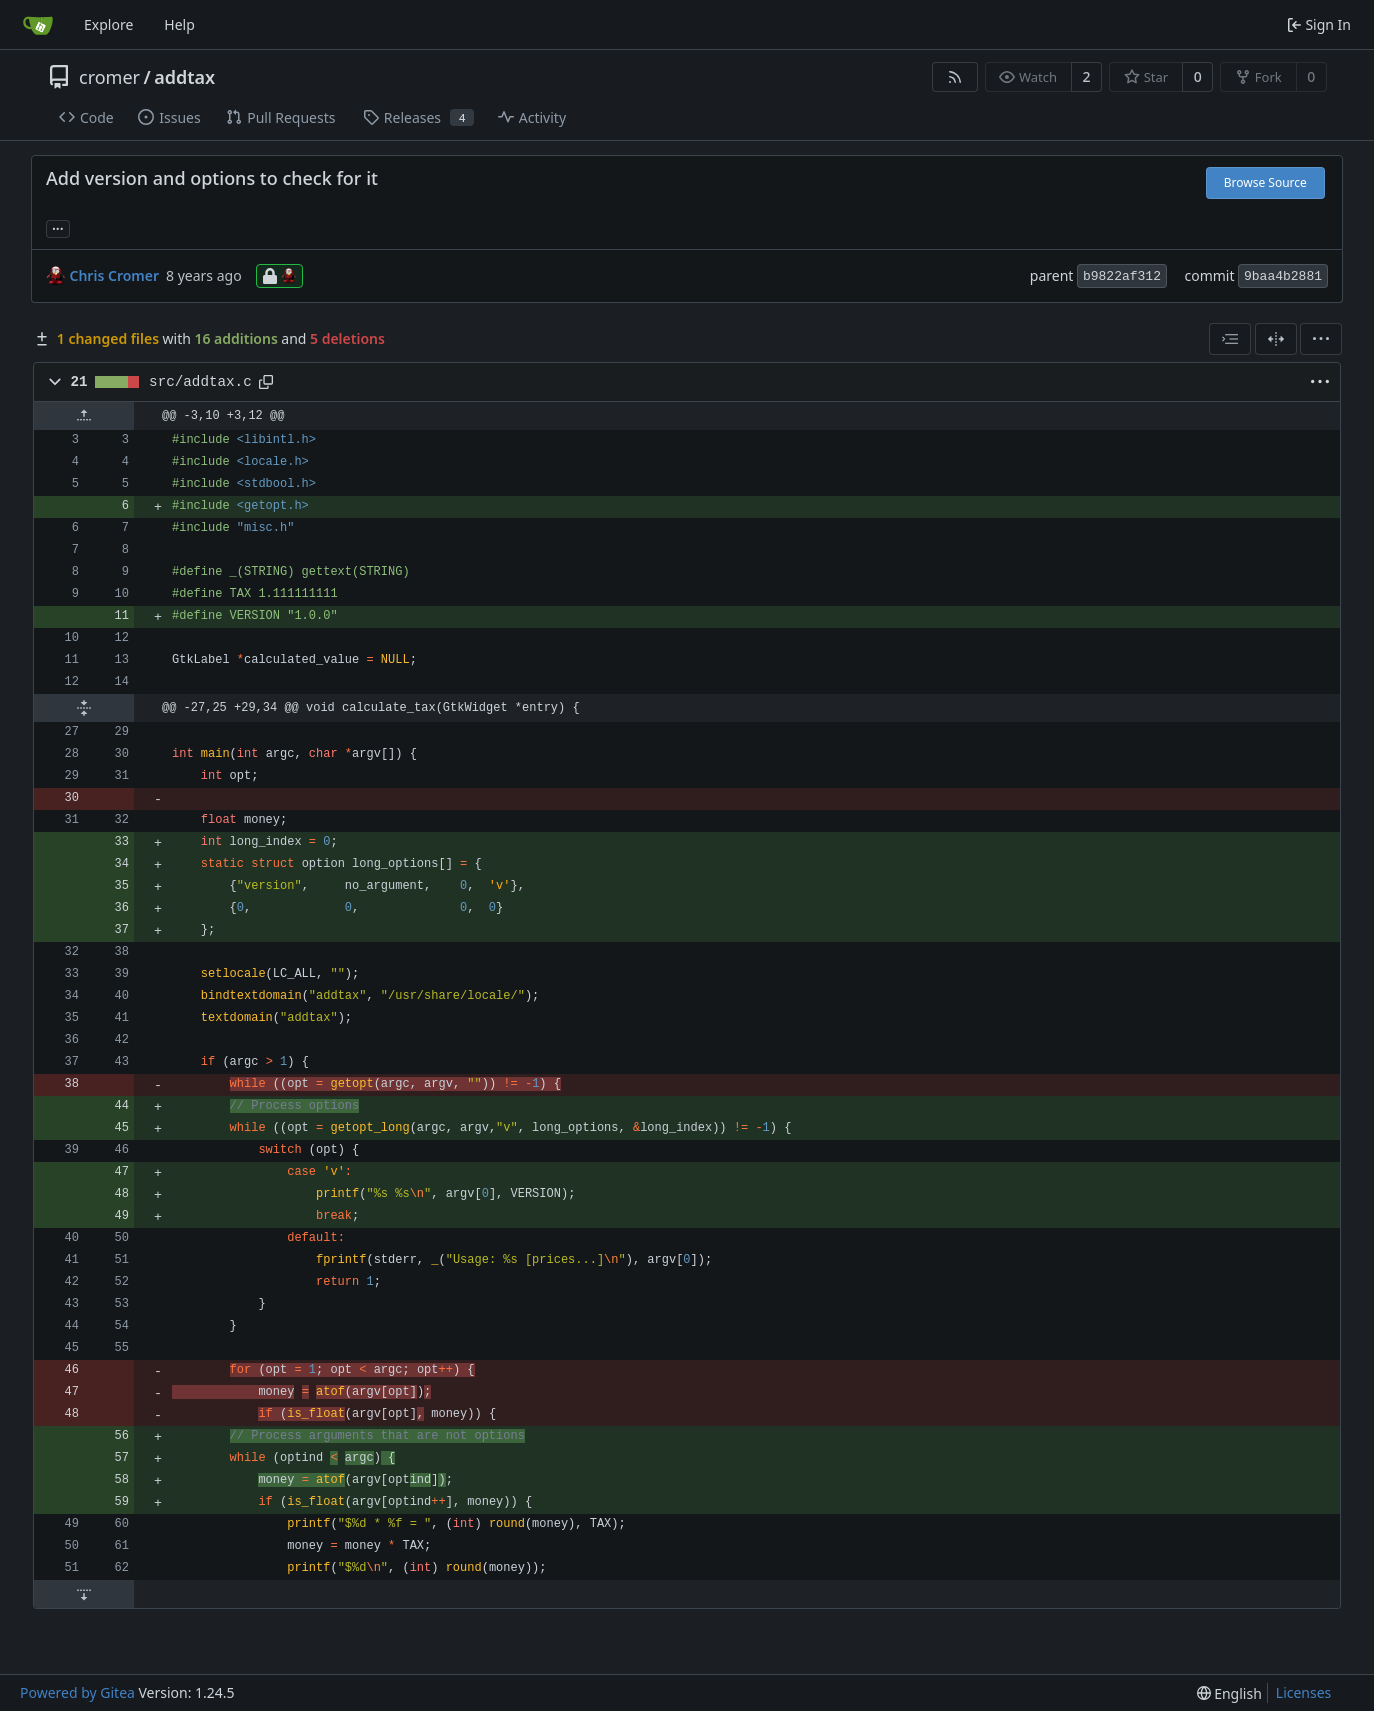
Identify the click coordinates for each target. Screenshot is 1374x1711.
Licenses (1304, 1692)
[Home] (38, 25)
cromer (109, 77)
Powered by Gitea (77, 1692)
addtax (184, 77)
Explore (108, 24)
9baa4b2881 (1283, 276)
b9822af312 (1122, 276)
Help (179, 24)
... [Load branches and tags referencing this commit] (58, 227)
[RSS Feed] (955, 77)
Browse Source (1265, 182)
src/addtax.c (200, 382)
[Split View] (1276, 339)
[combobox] (1230, 339)
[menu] (1321, 339)
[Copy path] (266, 382)
